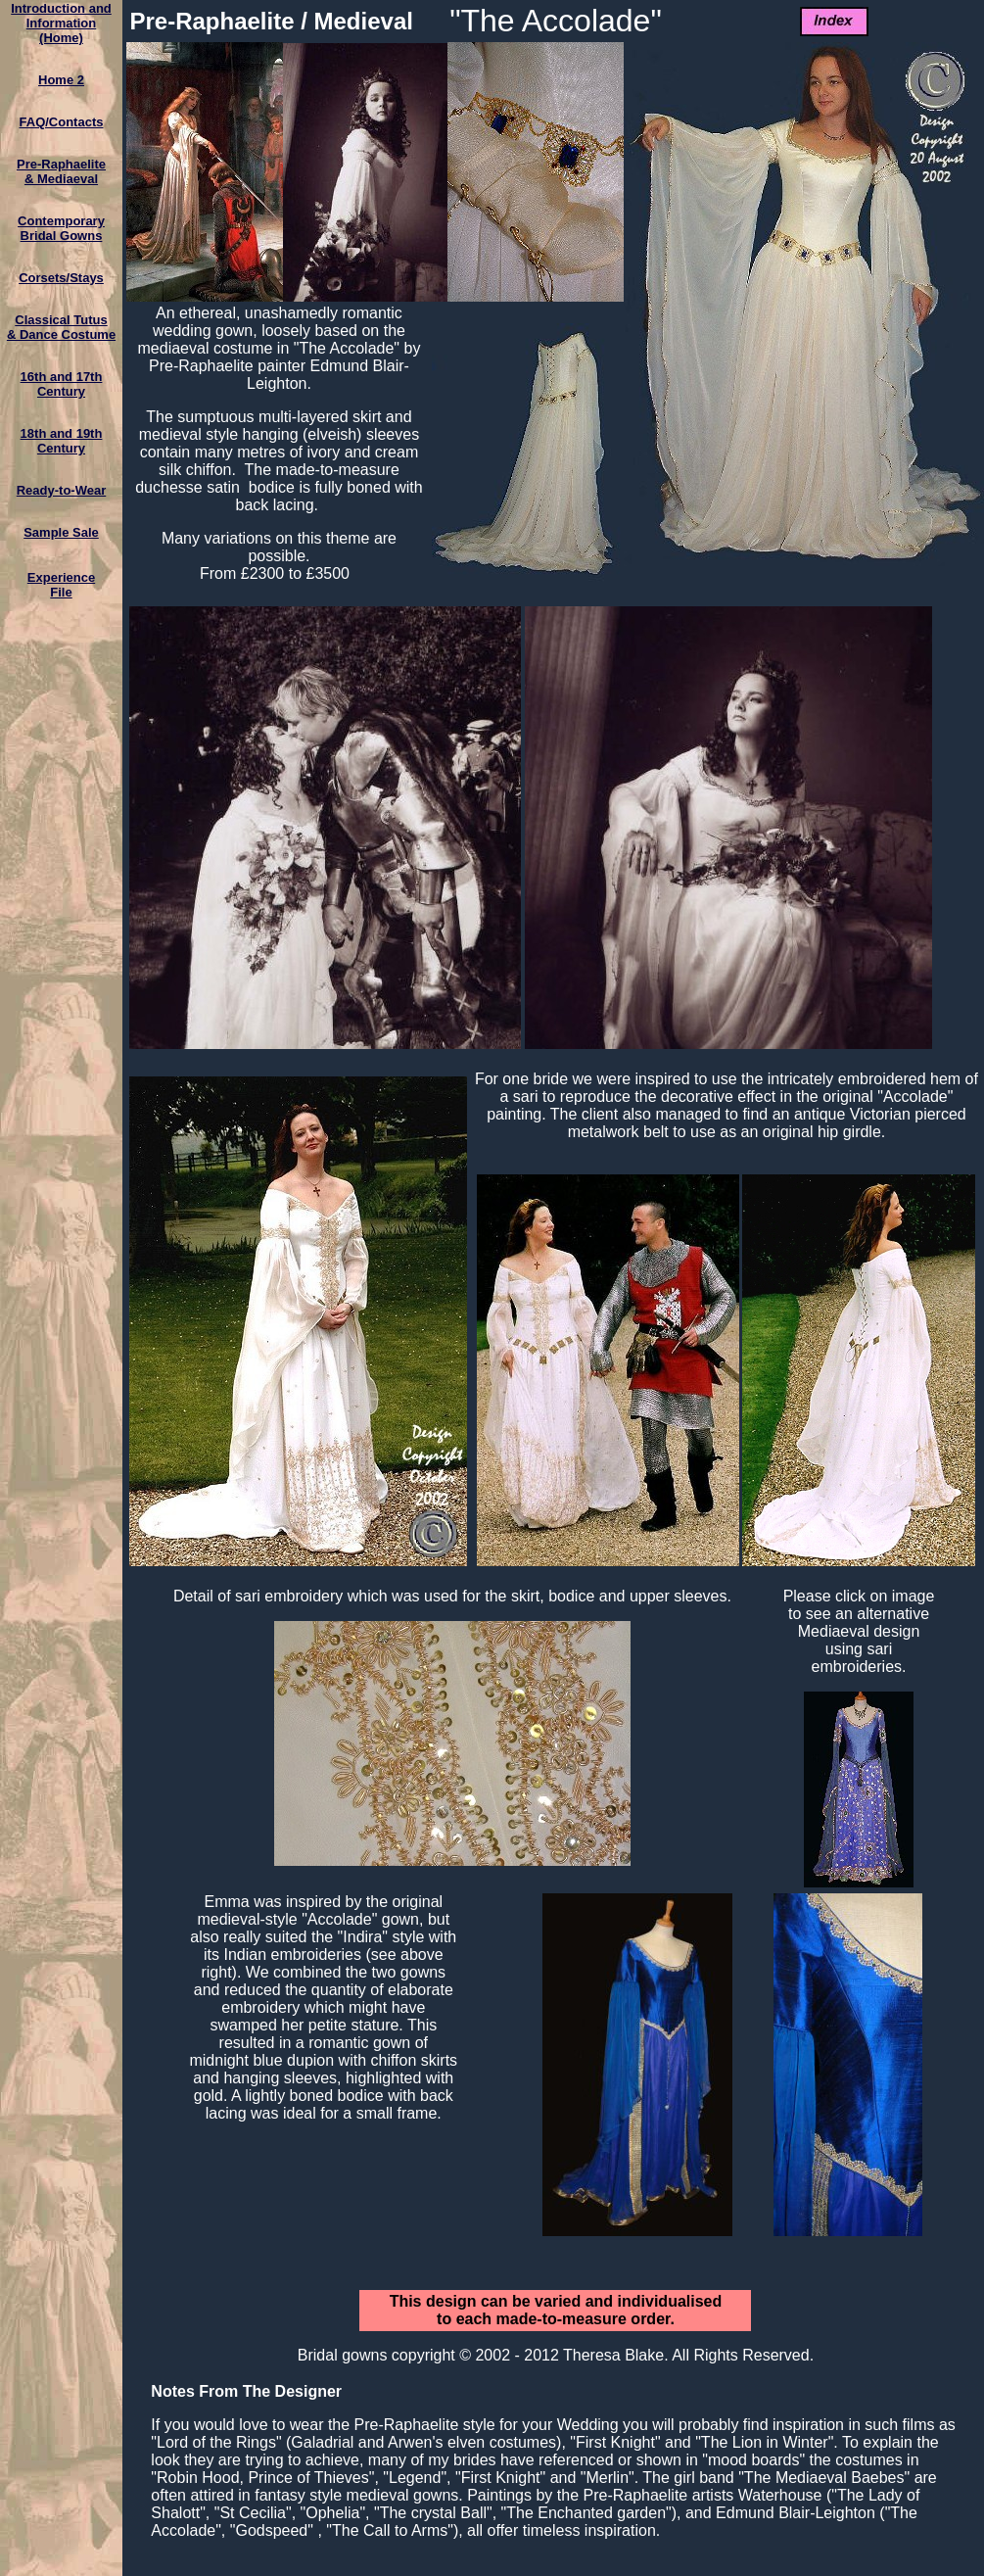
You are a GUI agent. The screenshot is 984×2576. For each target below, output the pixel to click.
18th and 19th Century (62, 440)
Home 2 (61, 79)
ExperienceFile (61, 584)
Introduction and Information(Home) (61, 23)
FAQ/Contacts (62, 122)
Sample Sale (61, 532)
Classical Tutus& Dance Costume (61, 327)
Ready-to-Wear (62, 490)
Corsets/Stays (61, 277)
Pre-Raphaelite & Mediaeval (61, 171)
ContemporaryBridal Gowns (61, 228)
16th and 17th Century (62, 384)
